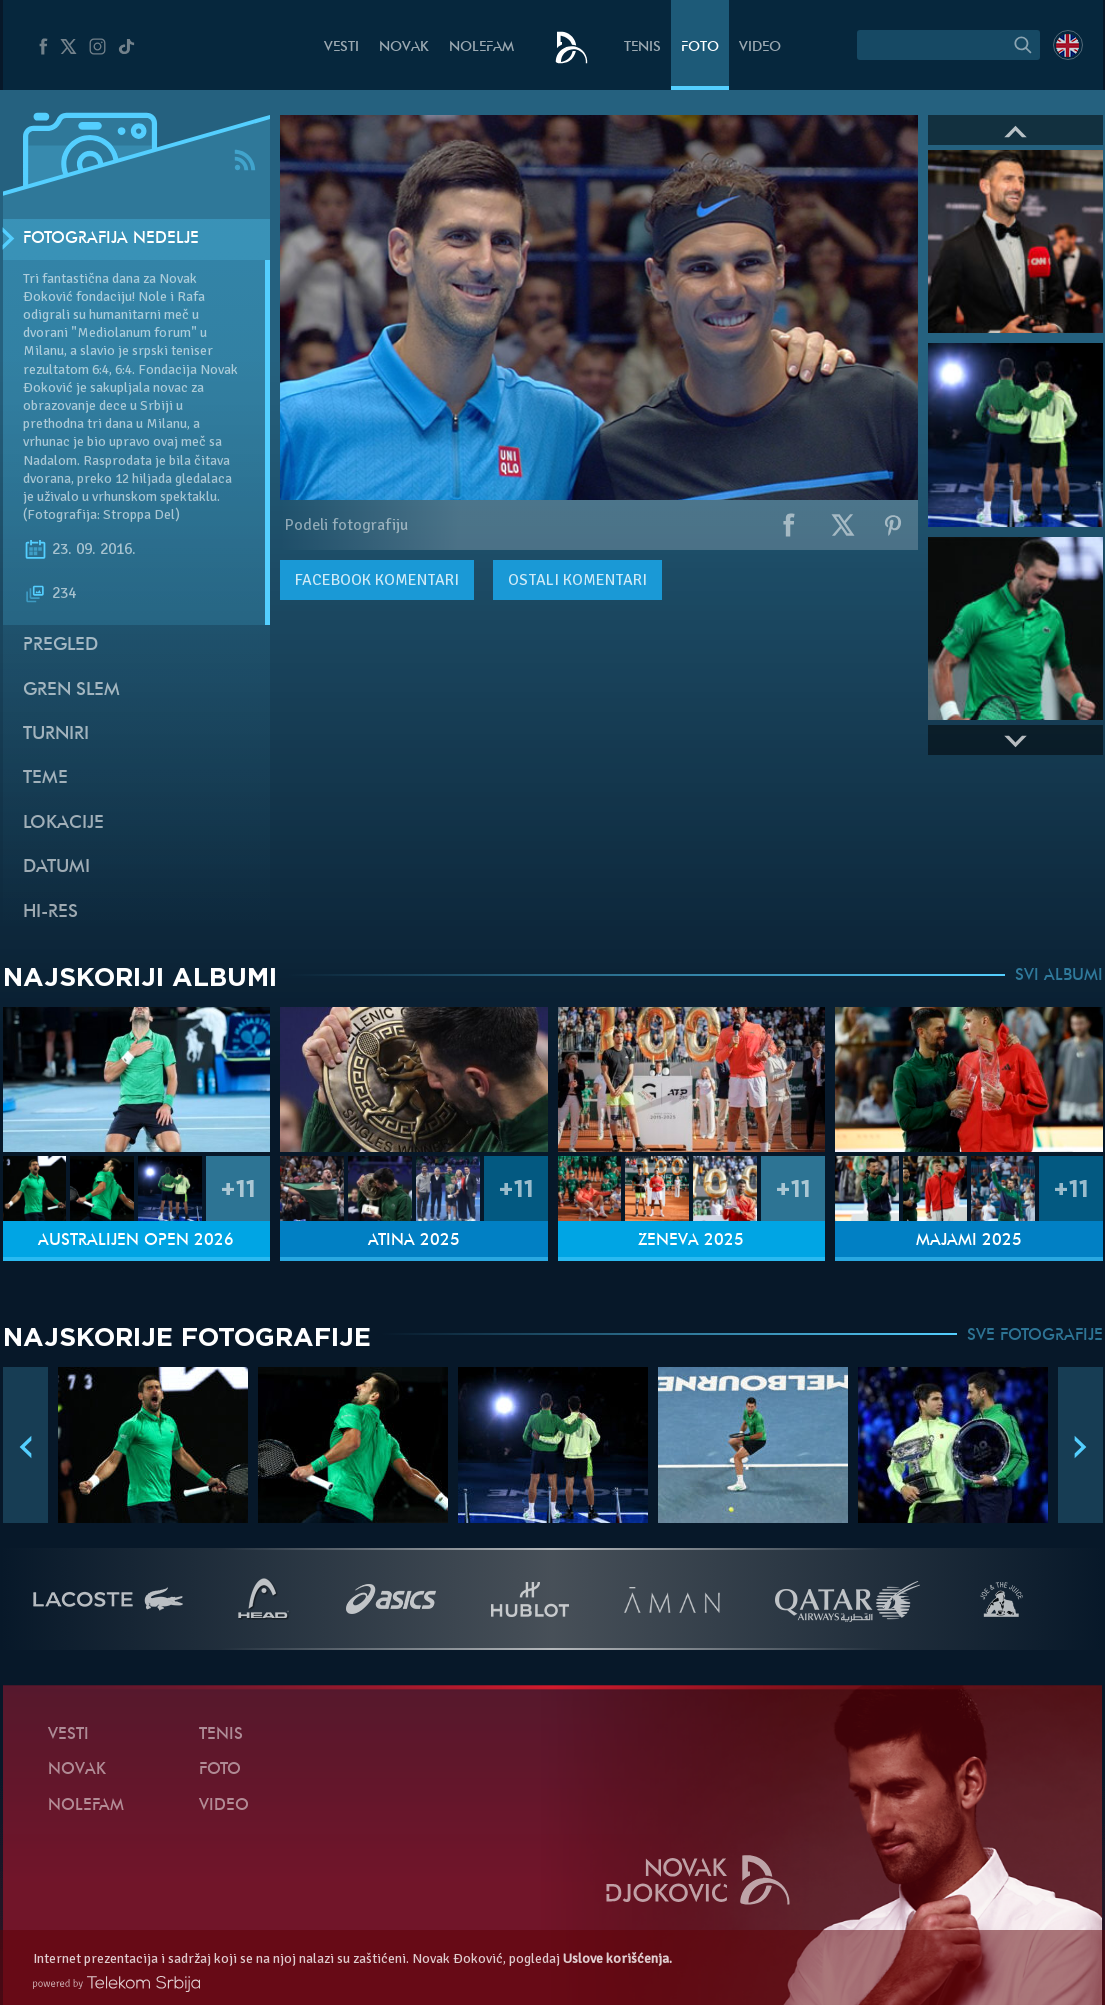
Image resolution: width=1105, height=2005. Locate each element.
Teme (45, 778)
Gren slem (71, 690)
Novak (404, 47)
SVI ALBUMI (1059, 976)
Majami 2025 (969, 1241)
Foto (700, 47)
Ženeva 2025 (691, 1241)
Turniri (56, 734)
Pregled (60, 645)
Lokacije (63, 823)
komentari (377, 580)
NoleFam (481, 47)
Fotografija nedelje (111, 239)
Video (760, 47)
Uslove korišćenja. (617, 1958)
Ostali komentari (577, 580)
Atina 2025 (414, 1241)
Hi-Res (50, 912)
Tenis (642, 47)
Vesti (341, 47)
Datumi (56, 867)
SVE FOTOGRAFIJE (1035, 1336)
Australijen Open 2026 (136, 1241)
